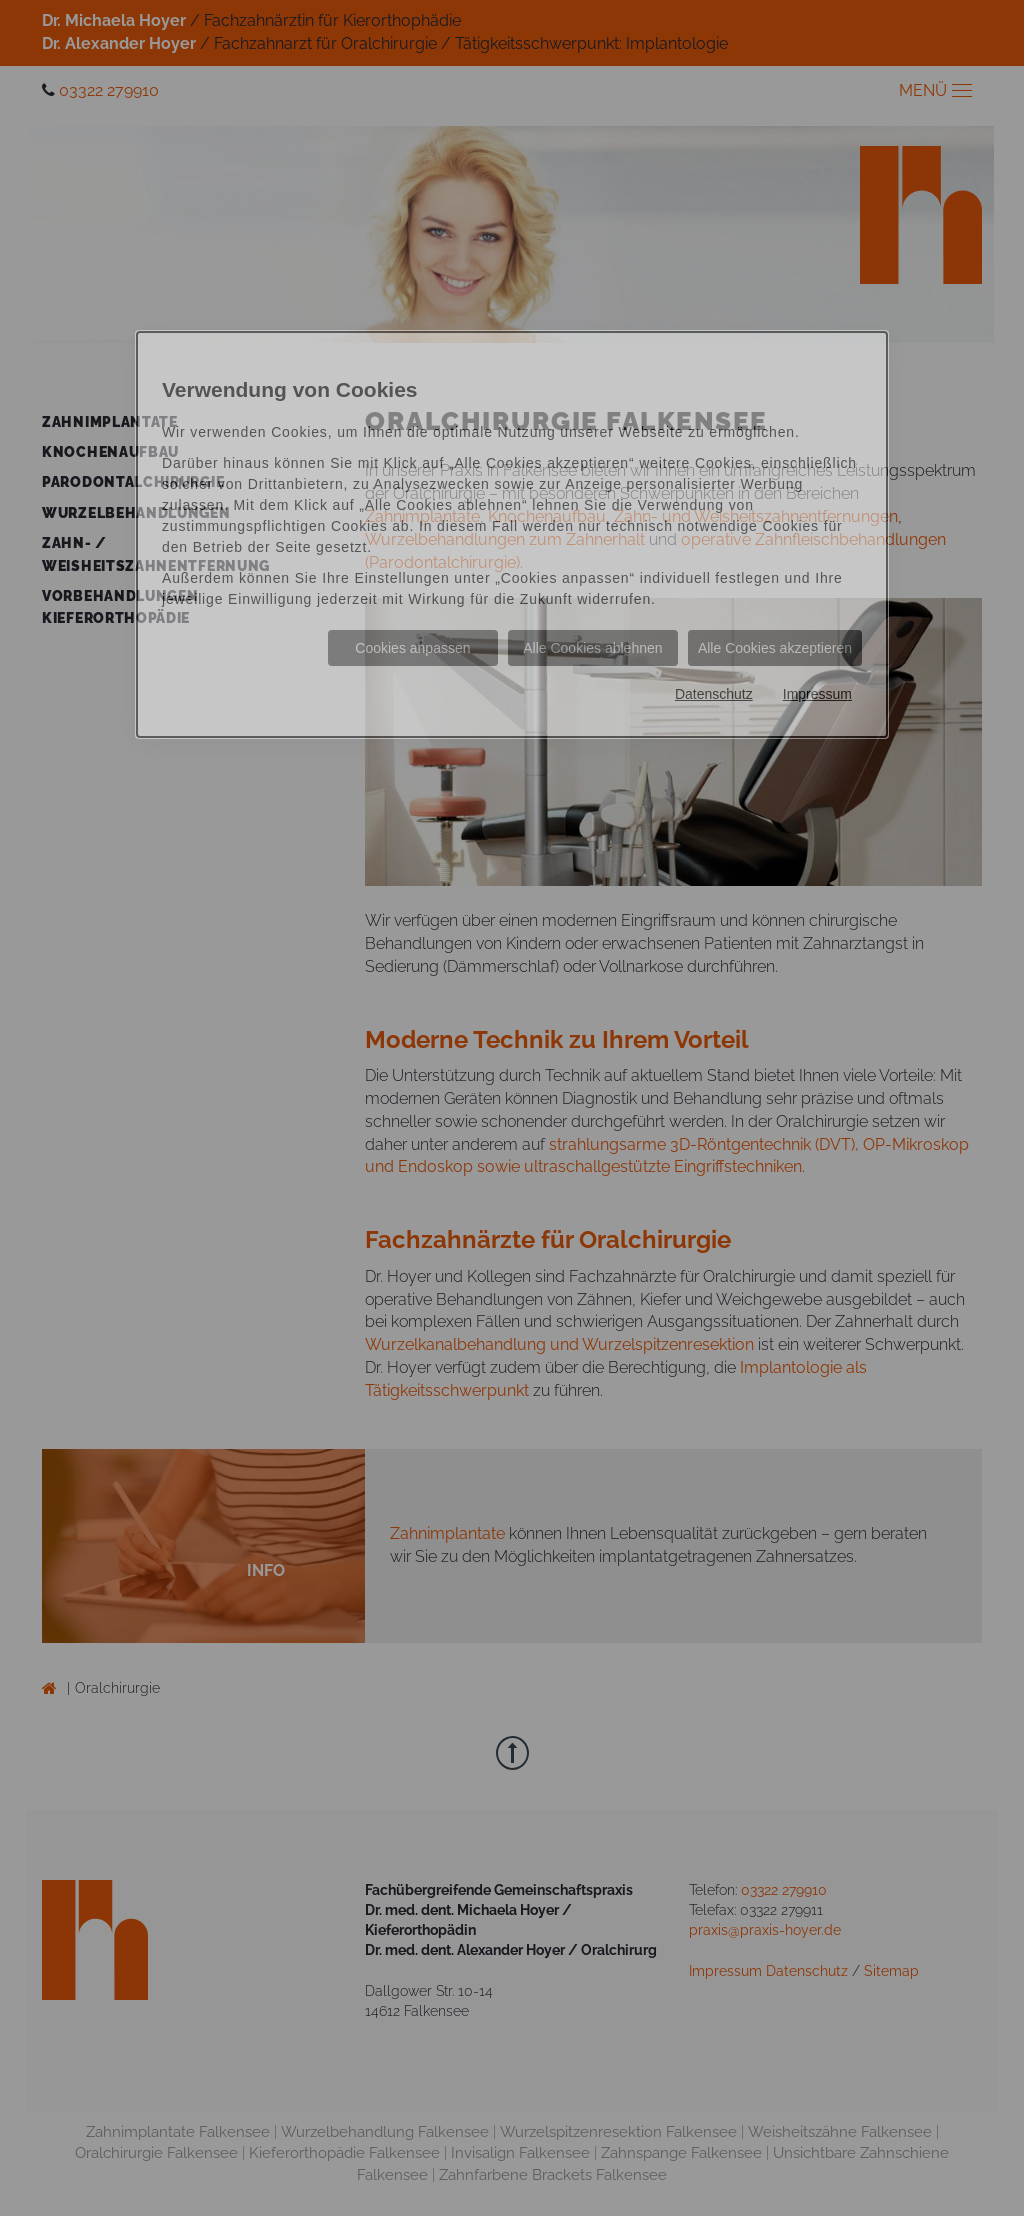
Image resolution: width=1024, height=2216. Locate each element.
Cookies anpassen (412, 648)
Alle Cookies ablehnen (592, 648)
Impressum (817, 694)
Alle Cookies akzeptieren (775, 648)
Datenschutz (714, 694)
